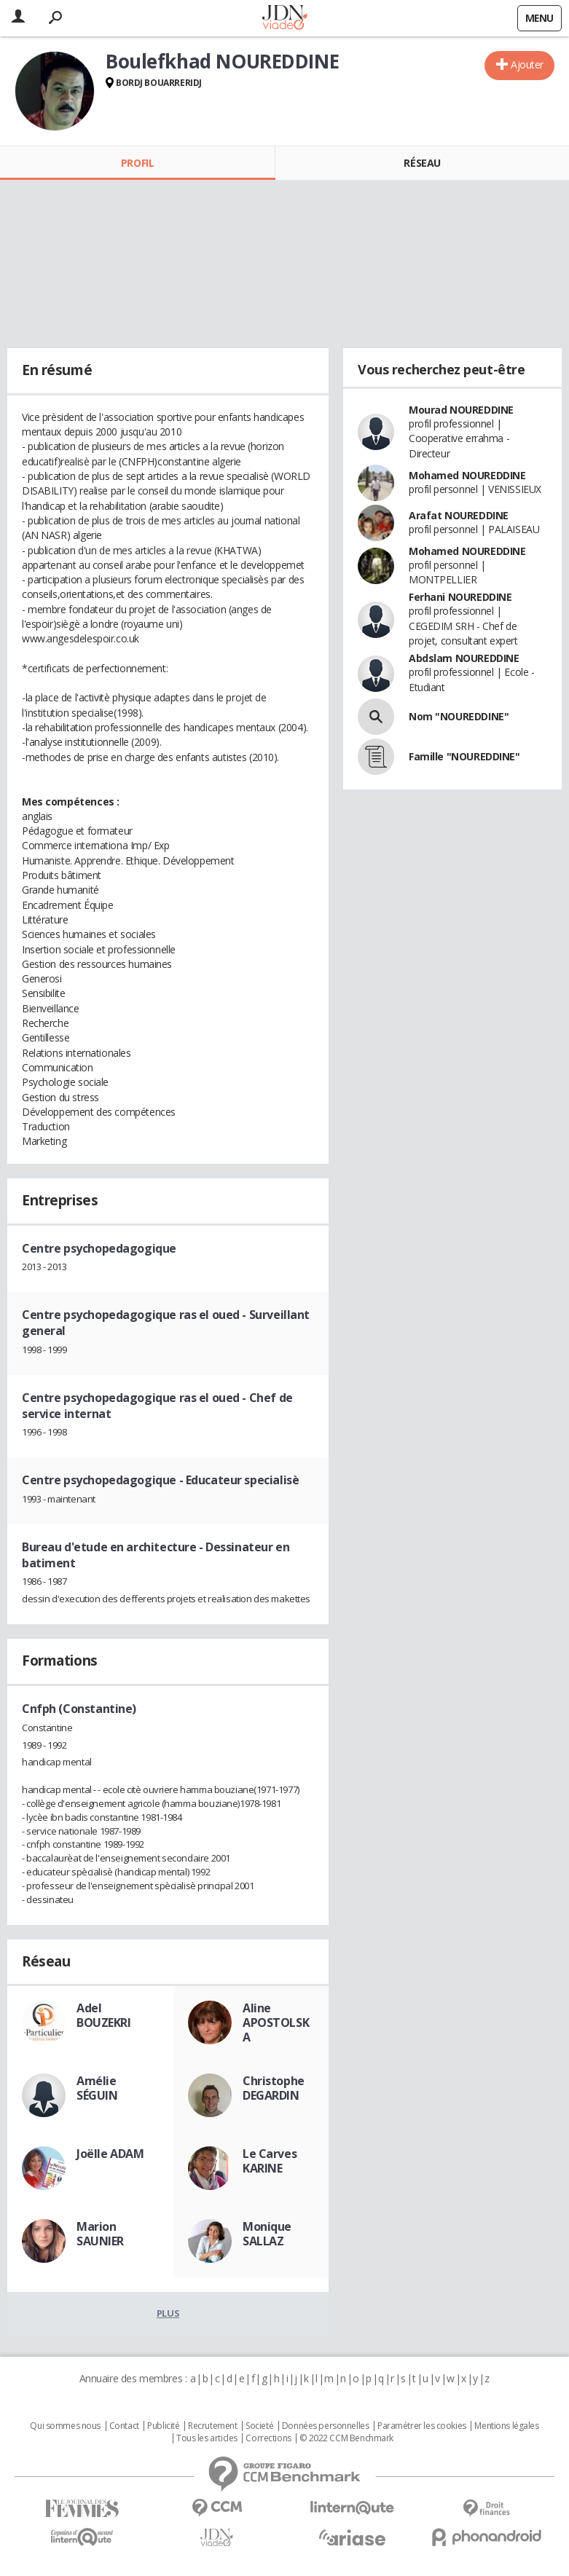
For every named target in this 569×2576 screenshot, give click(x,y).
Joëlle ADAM (110, 2154)
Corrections (268, 2438)
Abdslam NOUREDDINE (464, 658)
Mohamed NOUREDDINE (467, 475)
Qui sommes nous (65, 2426)
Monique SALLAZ (267, 2233)
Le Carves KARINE (270, 2161)
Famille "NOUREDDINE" (464, 756)
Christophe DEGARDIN (274, 2088)
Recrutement (212, 2426)
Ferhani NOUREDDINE (460, 597)
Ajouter (527, 64)
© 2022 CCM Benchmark (346, 2438)
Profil (137, 163)
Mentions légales (506, 2426)
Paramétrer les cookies (421, 2426)
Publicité (163, 2426)
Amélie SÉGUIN (96, 2088)
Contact (124, 2426)
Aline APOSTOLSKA (276, 2022)
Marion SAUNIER (100, 2233)
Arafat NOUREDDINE (459, 515)
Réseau (422, 163)
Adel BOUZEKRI (103, 2015)
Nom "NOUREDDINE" (459, 716)
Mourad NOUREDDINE (461, 410)
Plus (168, 2313)
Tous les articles (207, 2438)
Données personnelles (325, 2426)
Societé (259, 2426)
